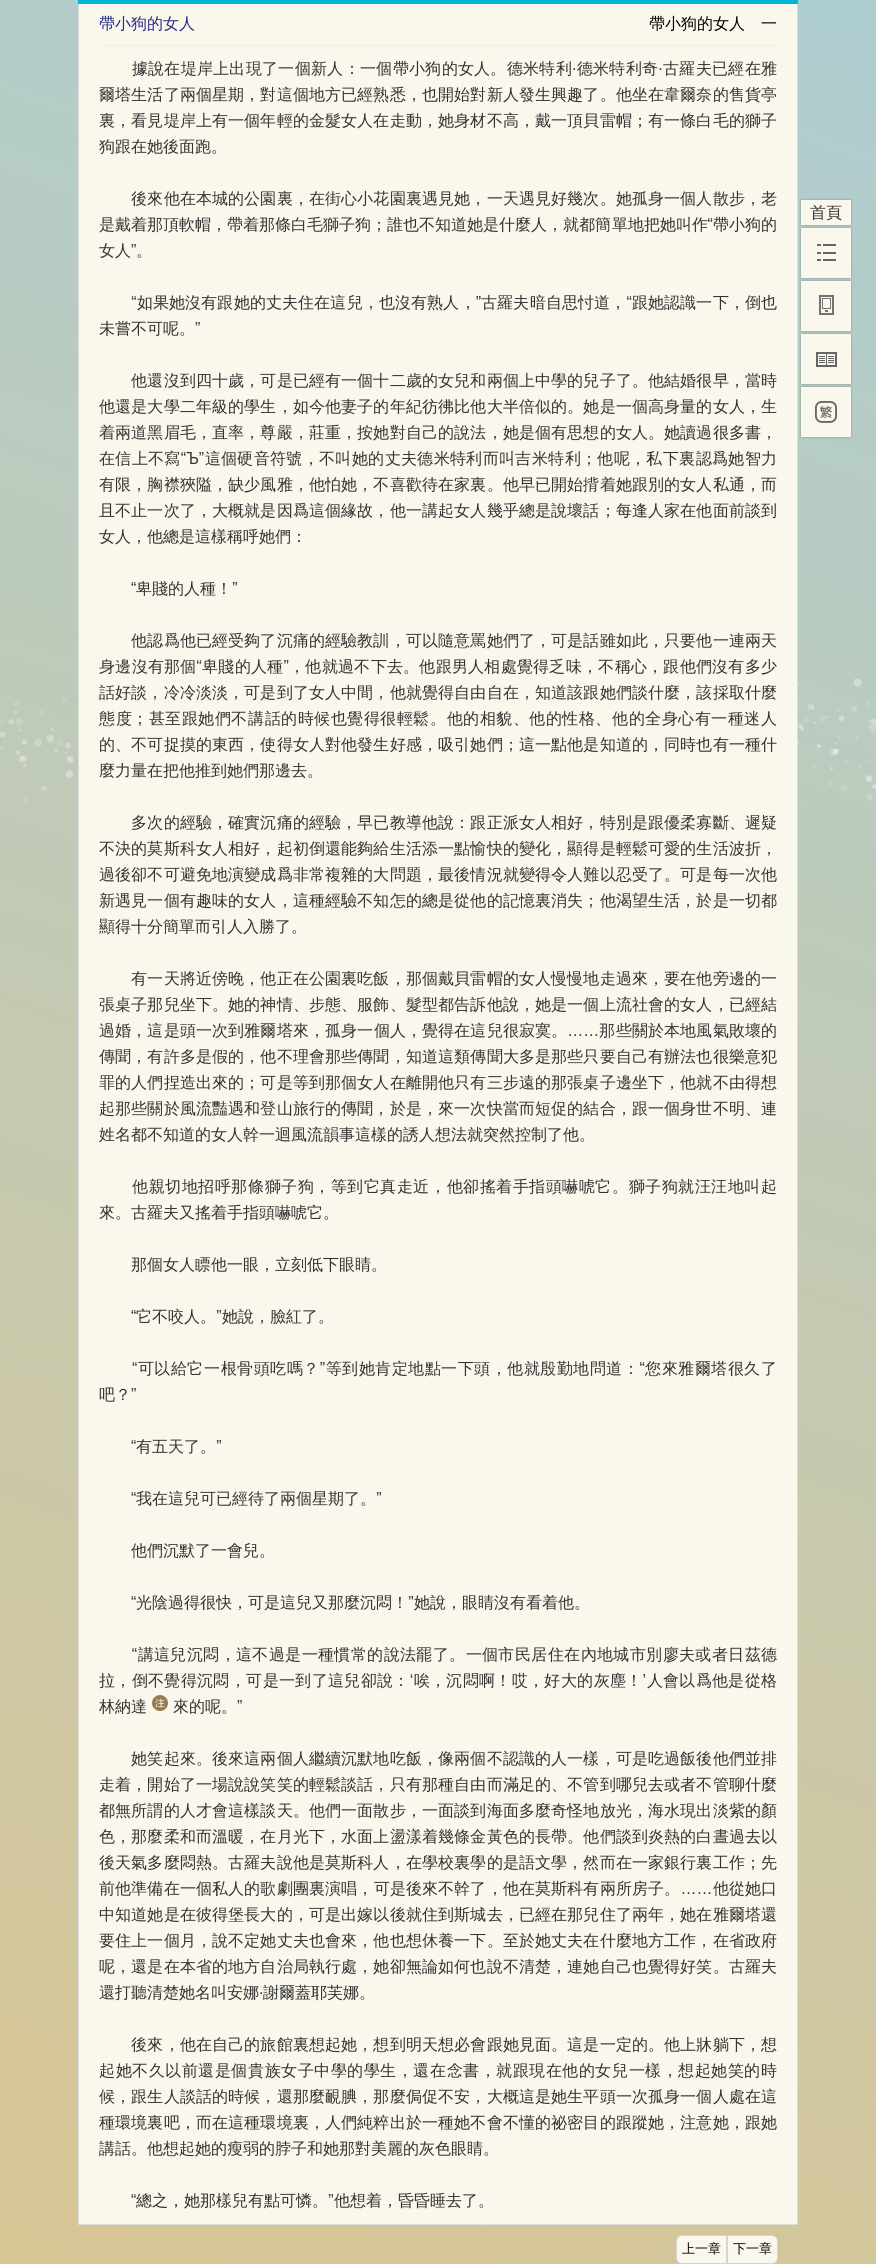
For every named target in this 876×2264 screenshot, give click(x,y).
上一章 (701, 2249)
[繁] (826, 412)
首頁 (826, 212)
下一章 (752, 2249)
